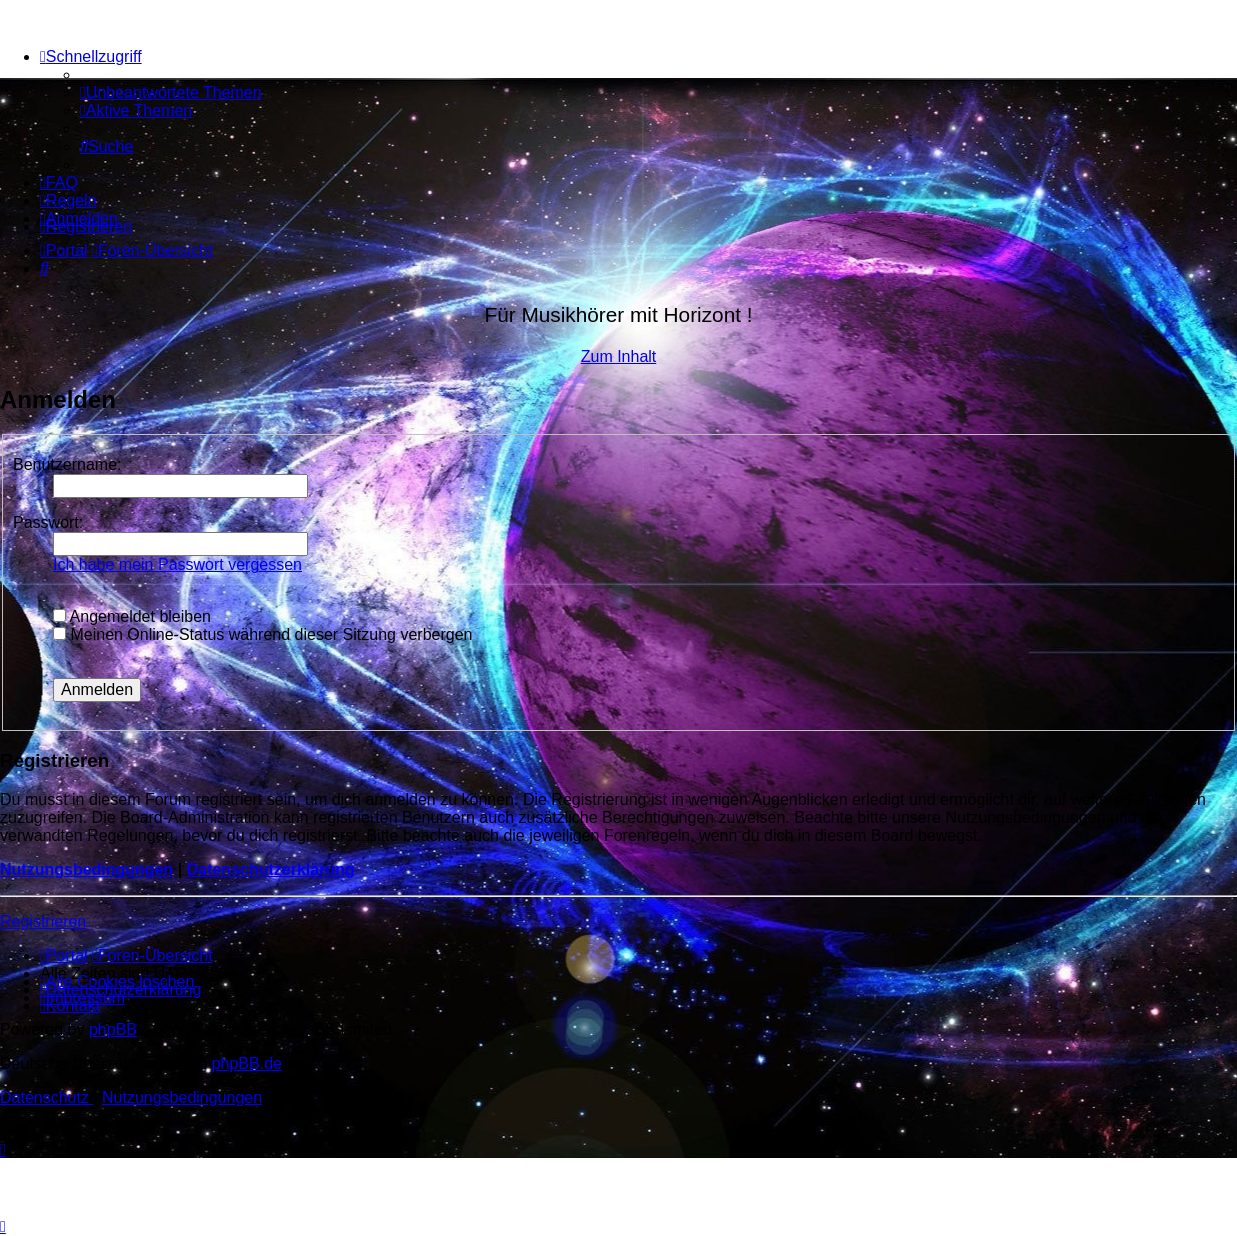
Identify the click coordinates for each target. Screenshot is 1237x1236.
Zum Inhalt (619, 356)
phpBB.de (247, 1063)
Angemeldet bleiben (132, 616)
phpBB (113, 1029)
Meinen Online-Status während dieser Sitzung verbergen (262, 634)
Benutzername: (67, 464)
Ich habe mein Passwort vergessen (177, 564)
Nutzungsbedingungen (86, 869)
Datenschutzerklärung (271, 869)
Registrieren (43, 921)
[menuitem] (171, 92)
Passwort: (48, 522)
